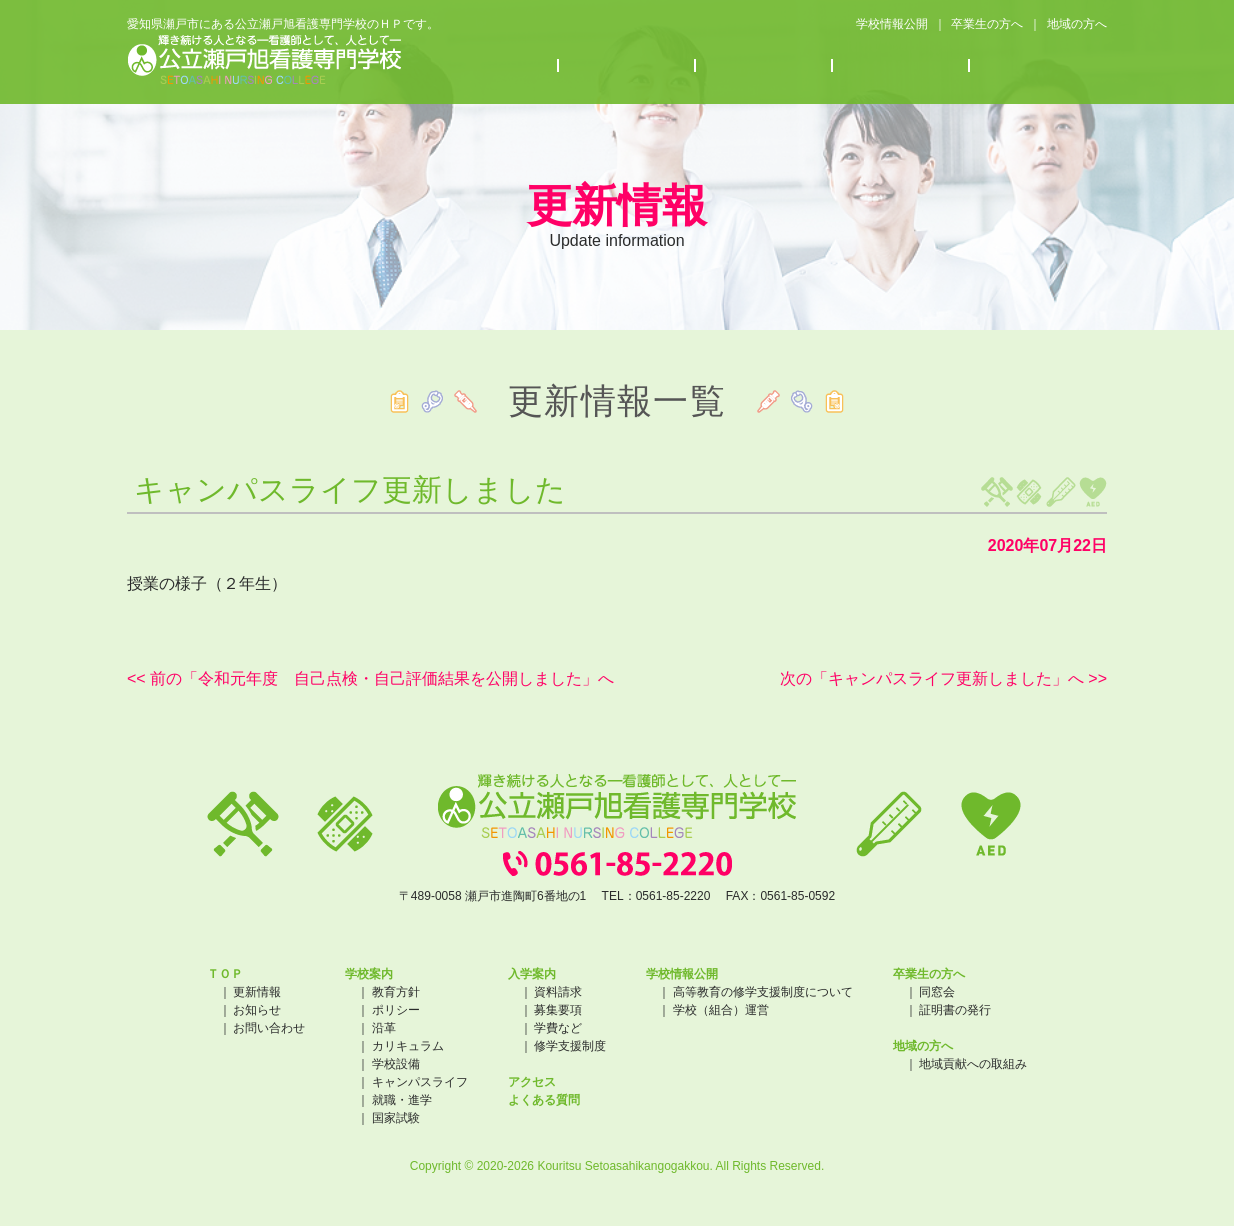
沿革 (384, 1028)
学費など (558, 1028)
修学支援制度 (570, 1046)
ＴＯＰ (225, 974)
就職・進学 (402, 1100)
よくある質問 (1038, 66)
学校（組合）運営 (721, 1010)
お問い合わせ (269, 1028)
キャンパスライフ (420, 1082)
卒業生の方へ (987, 24)
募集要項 (558, 1010)
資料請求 (558, 992)
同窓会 (937, 992)
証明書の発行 (955, 1010)
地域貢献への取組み (973, 1064)
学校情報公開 (891, 24)
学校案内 (490, 66)
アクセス (901, 66)
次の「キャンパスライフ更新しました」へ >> (943, 678)
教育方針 (396, 992)
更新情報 (257, 992)
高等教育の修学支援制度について (763, 992)
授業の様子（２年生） (207, 583)
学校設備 (396, 1064)
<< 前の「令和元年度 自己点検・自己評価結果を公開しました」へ (370, 678)
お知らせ (764, 66)
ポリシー (396, 1010)
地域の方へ (1077, 24)
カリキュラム (408, 1046)
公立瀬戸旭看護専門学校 (264, 60)
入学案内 (627, 66)
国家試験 (396, 1118)
